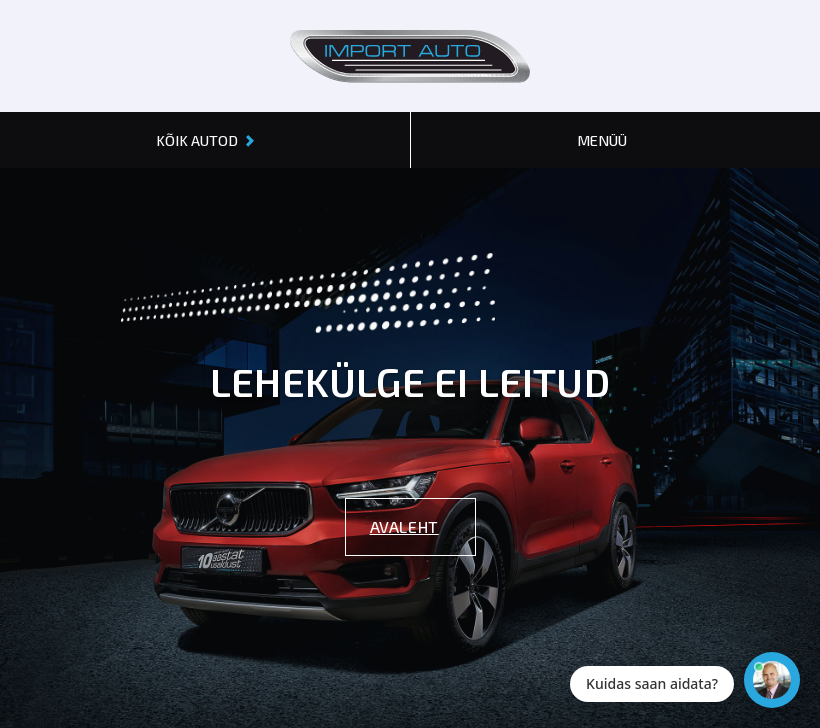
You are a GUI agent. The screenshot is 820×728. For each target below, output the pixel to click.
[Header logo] (410, 56)
